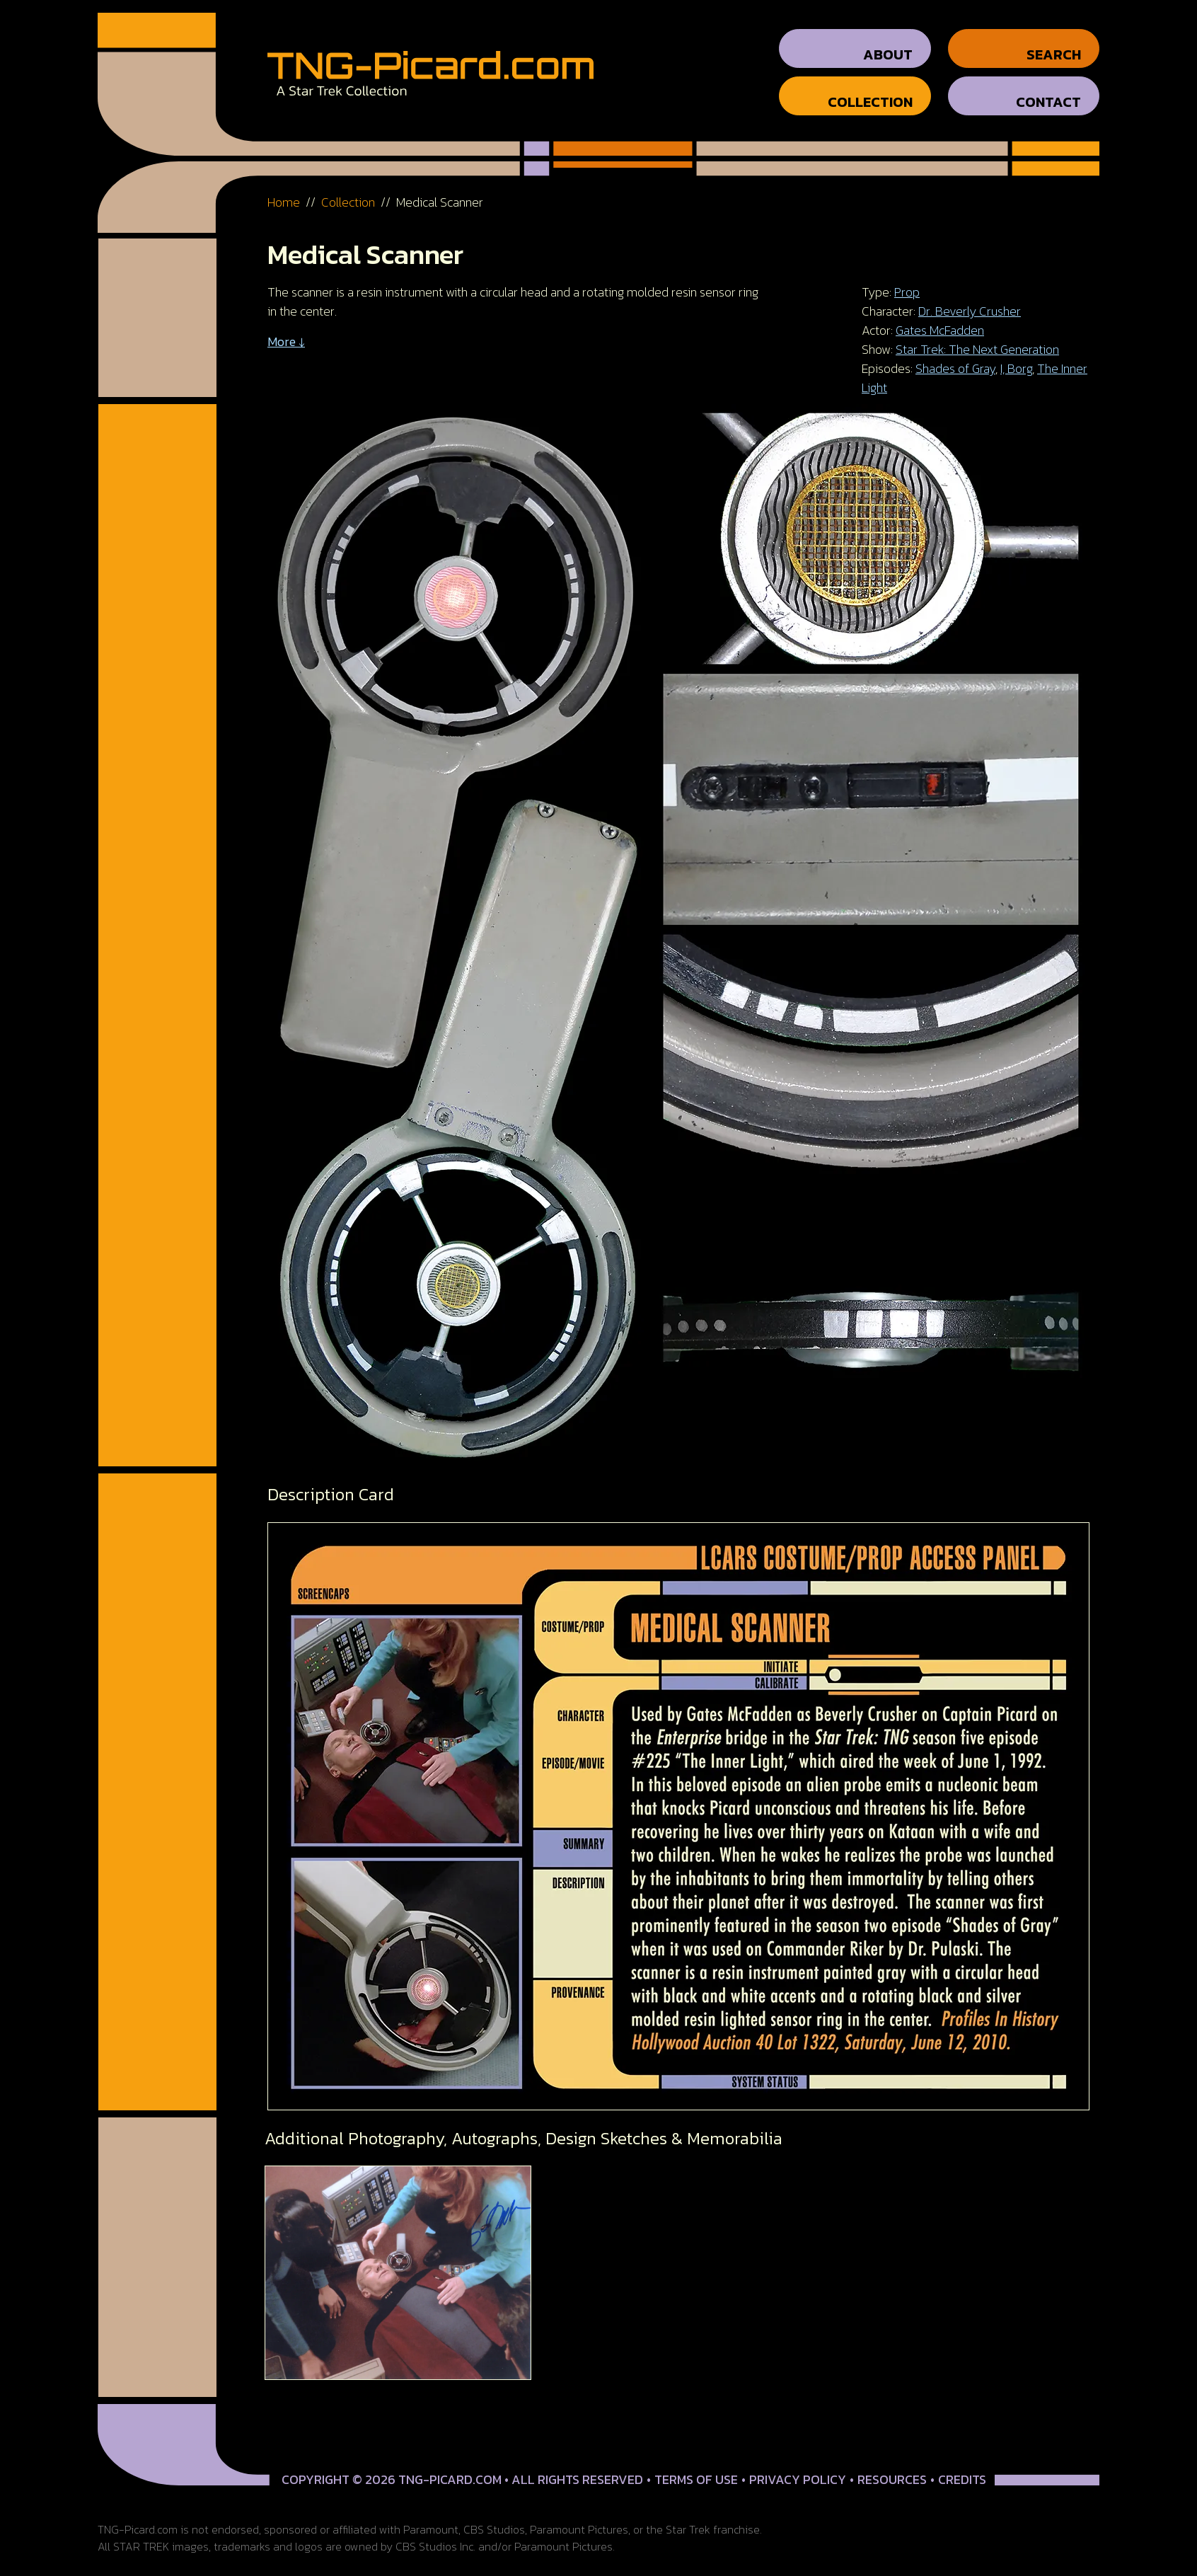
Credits (962, 2466)
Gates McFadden (940, 317)
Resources (892, 2466)
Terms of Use (696, 2466)
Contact (1048, 89)
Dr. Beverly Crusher (969, 298)
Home (283, 189)
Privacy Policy (797, 2466)
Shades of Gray (955, 355)
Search (1054, 41)
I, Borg (1016, 355)
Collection (870, 89)
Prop (907, 279)
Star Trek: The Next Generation (977, 336)
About (888, 41)
